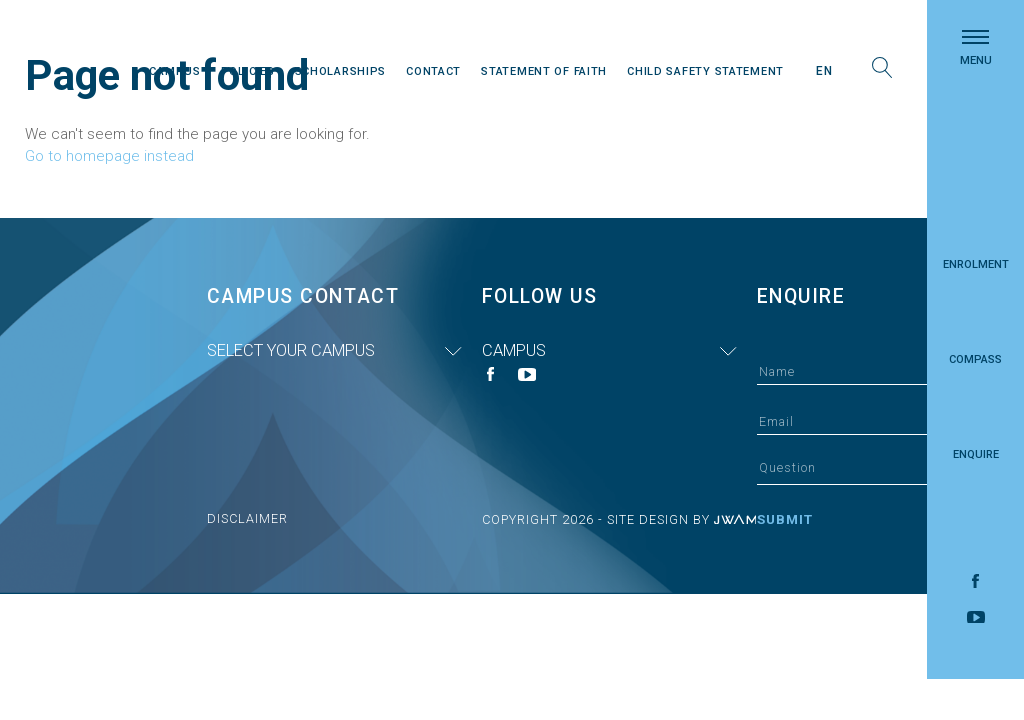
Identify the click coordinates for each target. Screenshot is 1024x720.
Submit (785, 519)
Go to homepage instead (109, 156)
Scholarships (341, 71)
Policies (248, 71)
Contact (433, 71)
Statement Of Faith (544, 71)
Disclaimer (247, 518)
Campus (174, 71)
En (824, 71)
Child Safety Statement (705, 71)
